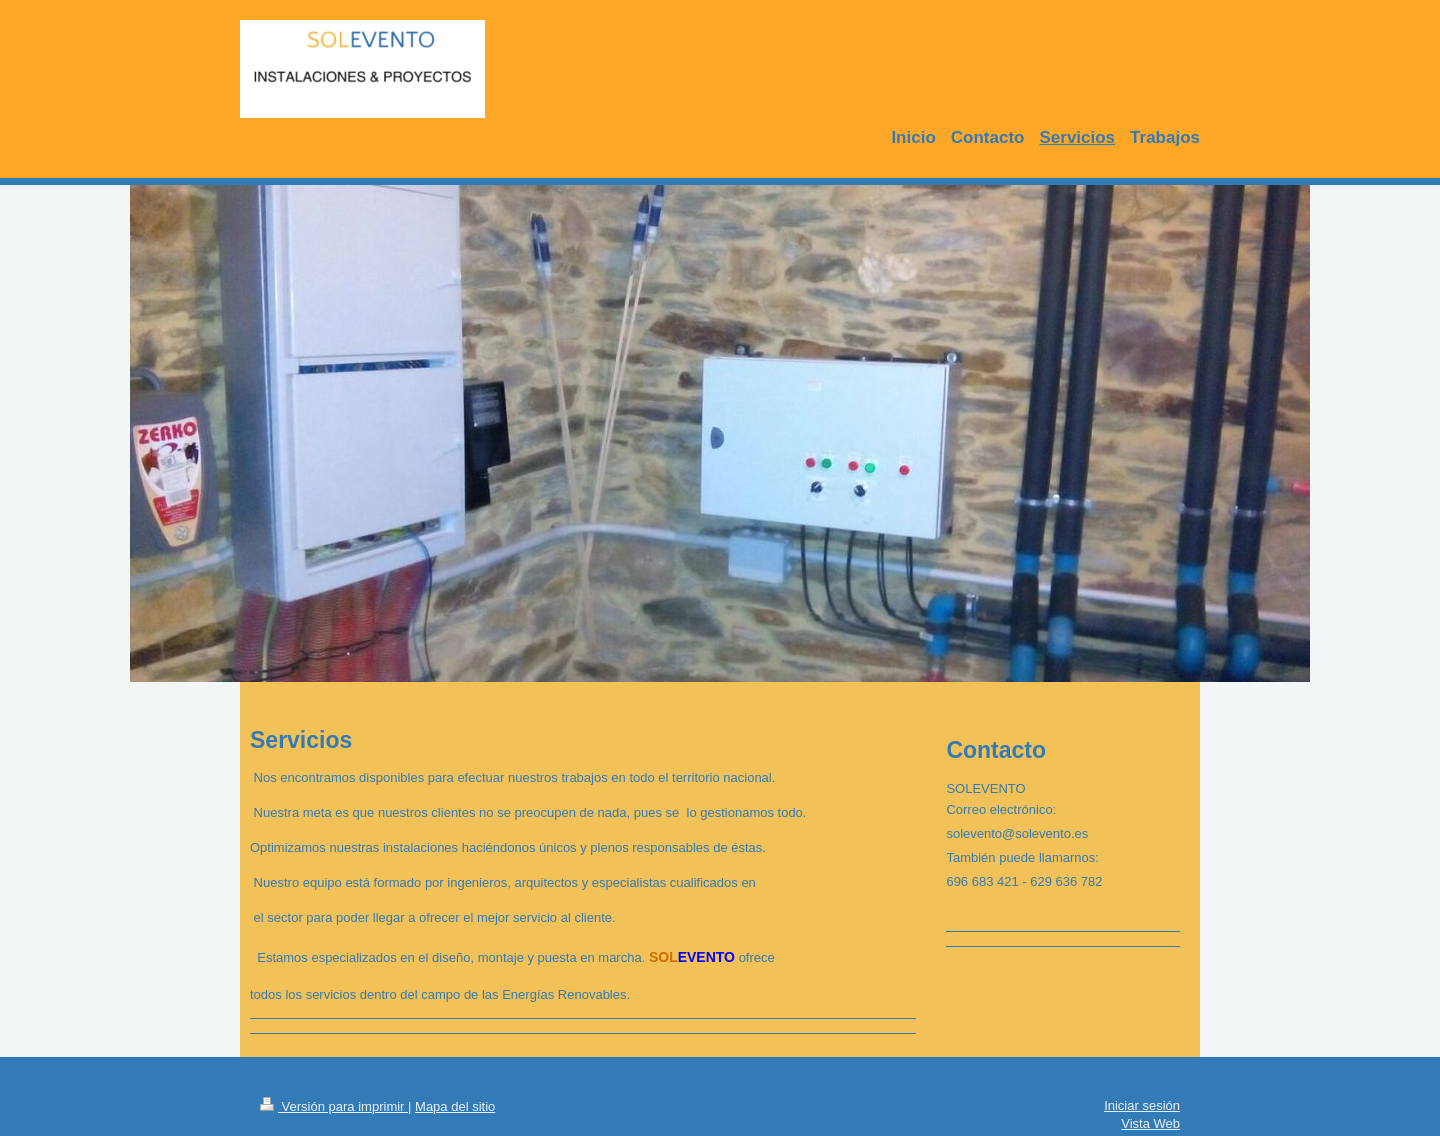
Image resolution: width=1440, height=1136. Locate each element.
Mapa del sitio (455, 1106)
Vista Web (1150, 1123)
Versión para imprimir (334, 1106)
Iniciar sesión (1142, 1105)
